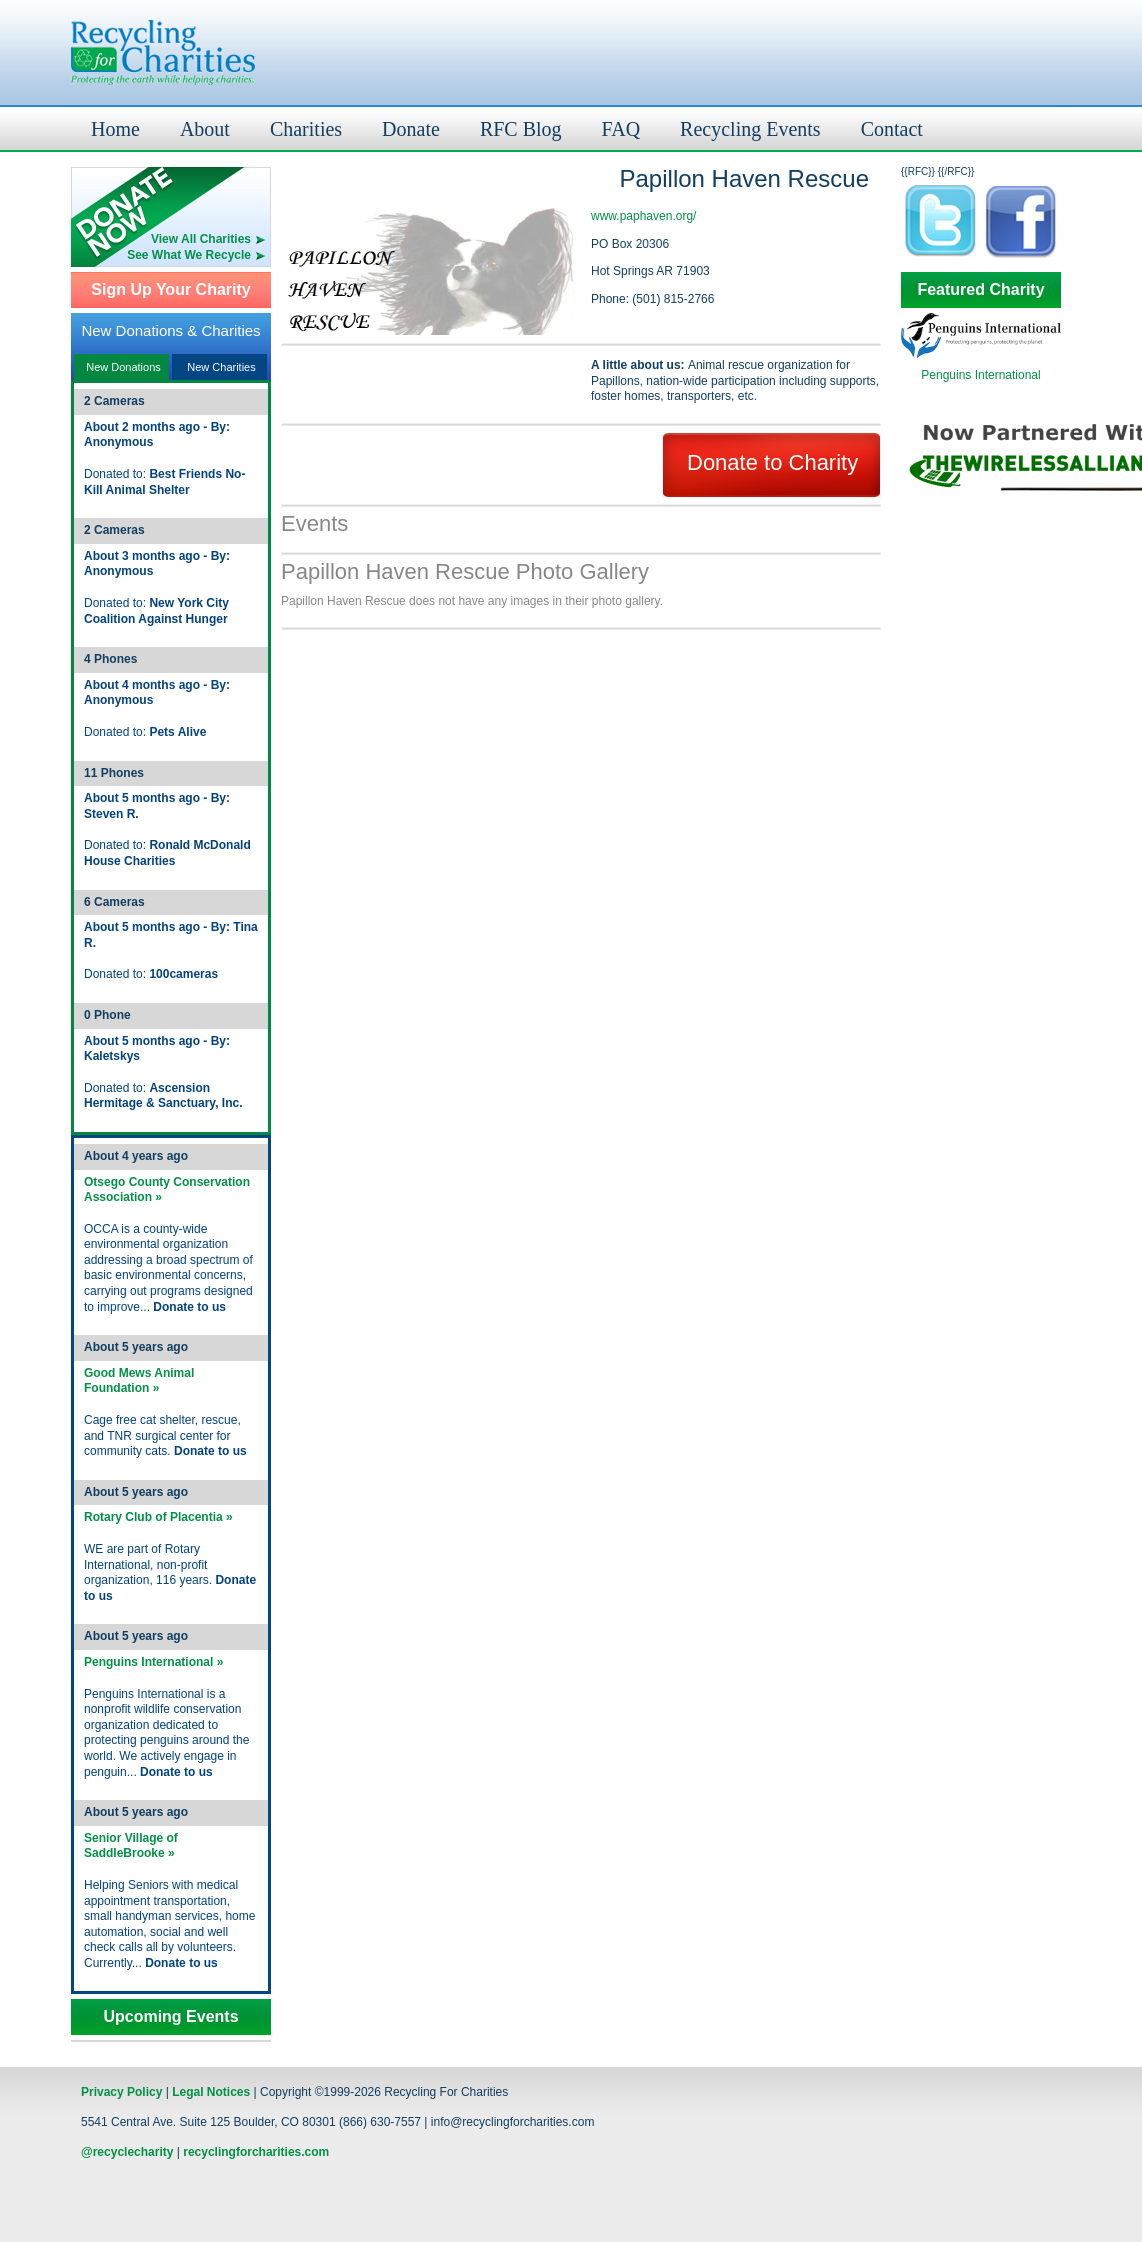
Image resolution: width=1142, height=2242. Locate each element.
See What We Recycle (189, 255)
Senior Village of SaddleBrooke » (131, 1846)
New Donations (123, 367)
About (205, 129)
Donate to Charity (772, 462)
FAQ (621, 129)
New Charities (221, 367)
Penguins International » (153, 1662)
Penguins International (980, 375)
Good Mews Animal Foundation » (139, 1381)
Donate (411, 129)
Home (115, 129)
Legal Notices (211, 2092)
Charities (306, 129)
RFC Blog (521, 129)
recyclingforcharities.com (256, 2152)
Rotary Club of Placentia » (158, 1517)
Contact (892, 129)
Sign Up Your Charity (170, 290)
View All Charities (201, 239)
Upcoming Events (170, 2017)
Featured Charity (980, 290)
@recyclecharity (127, 2152)
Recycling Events (750, 129)
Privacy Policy (121, 2092)
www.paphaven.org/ (643, 216)
